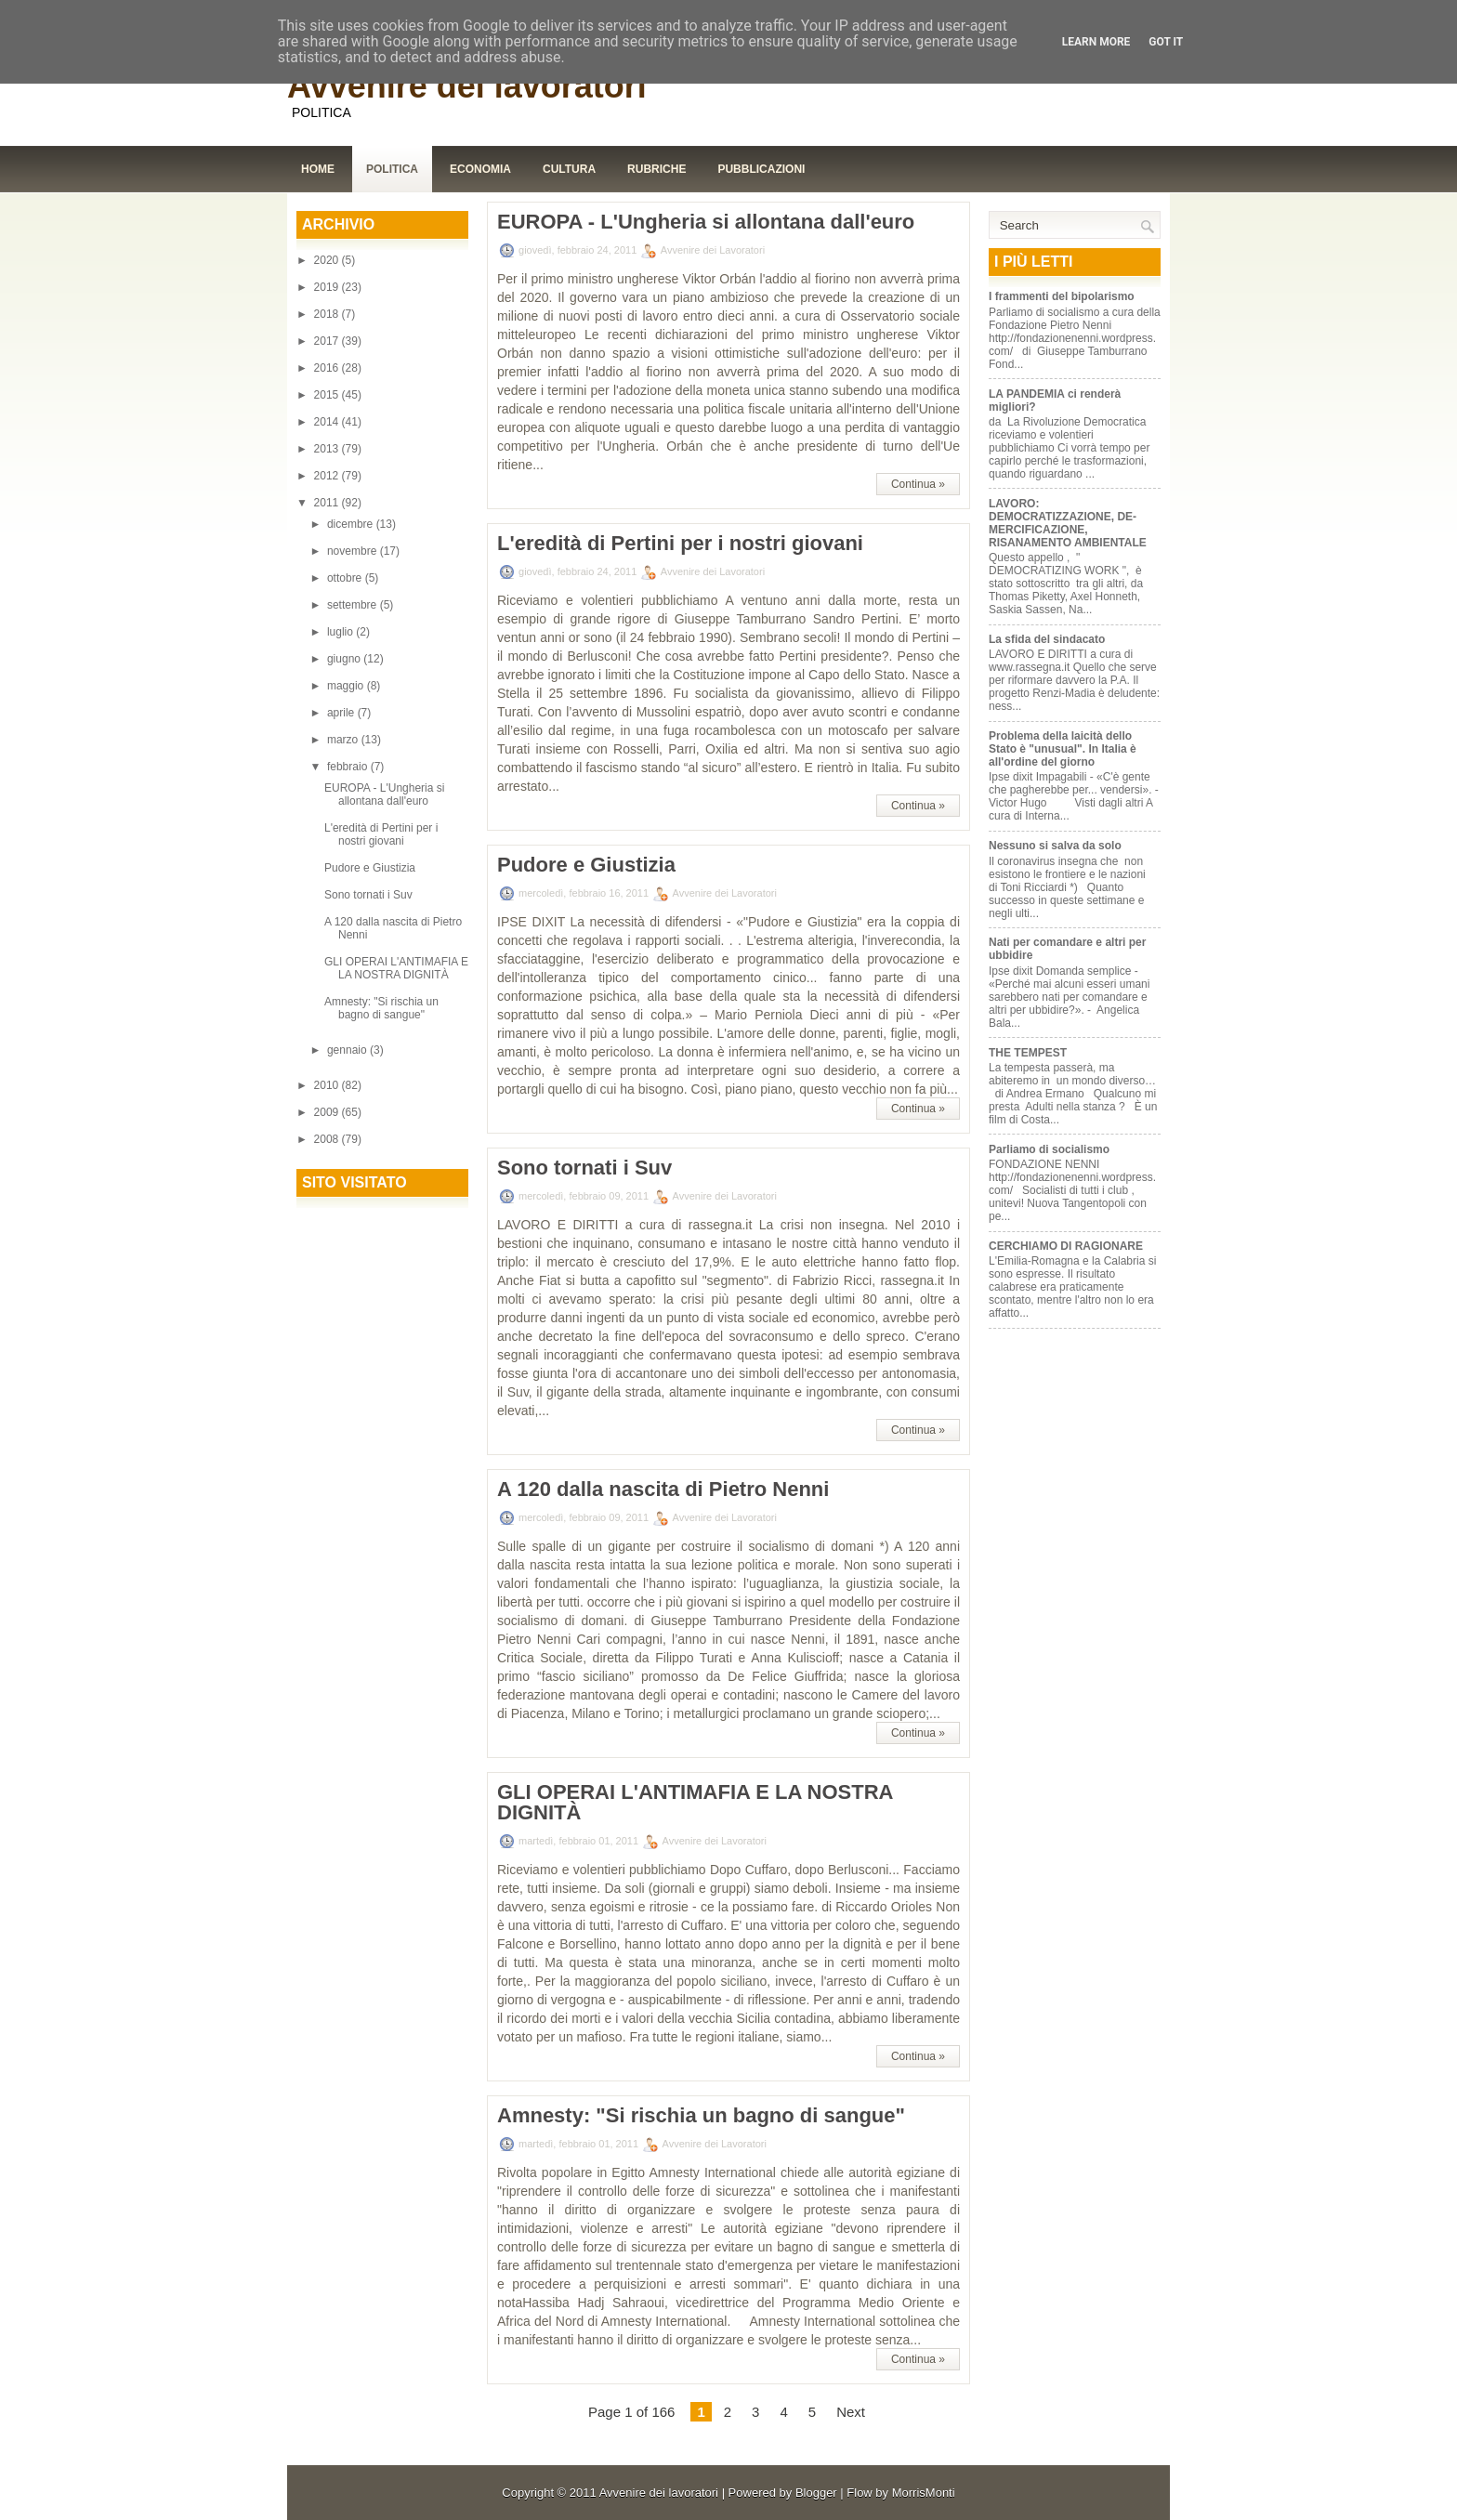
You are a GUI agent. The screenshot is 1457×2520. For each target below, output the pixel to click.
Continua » (918, 484)
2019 (328, 287)
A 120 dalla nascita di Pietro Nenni (663, 1489)
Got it (1166, 41)
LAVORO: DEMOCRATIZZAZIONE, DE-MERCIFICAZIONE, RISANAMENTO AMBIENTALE (1068, 523)
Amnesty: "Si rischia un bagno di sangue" (381, 1008)
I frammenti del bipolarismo (1062, 296)
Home (318, 169)
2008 (328, 1139)
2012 (328, 475)
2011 (328, 502)
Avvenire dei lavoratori (467, 86)
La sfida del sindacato (1047, 639)
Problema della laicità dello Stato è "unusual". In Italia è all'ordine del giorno (1062, 748)
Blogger (816, 2493)
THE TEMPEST (1028, 1052)
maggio (347, 685)
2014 (328, 421)
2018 (328, 314)
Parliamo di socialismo (1049, 1149)
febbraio (349, 766)
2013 (328, 448)
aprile (342, 712)
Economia (480, 169)
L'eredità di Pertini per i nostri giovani (381, 834)
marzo (344, 739)
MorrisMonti (923, 2493)
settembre (353, 604)
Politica (392, 169)
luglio (341, 631)
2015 (328, 394)
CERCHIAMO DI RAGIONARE (1066, 1246)
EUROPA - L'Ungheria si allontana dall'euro (384, 794)
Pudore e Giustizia (369, 867)
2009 (328, 1112)
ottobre (346, 577)
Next (850, 2412)
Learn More (1096, 41)
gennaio (348, 1050)
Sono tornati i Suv (368, 894)
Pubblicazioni (761, 169)
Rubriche (656, 169)
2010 (328, 1085)
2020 (328, 260)
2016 (328, 367)
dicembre (351, 524)
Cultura (569, 169)
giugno (345, 658)
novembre (353, 551)
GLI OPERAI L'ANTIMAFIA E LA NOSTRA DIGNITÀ (396, 968)
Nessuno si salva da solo (1055, 845)
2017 (328, 341)
